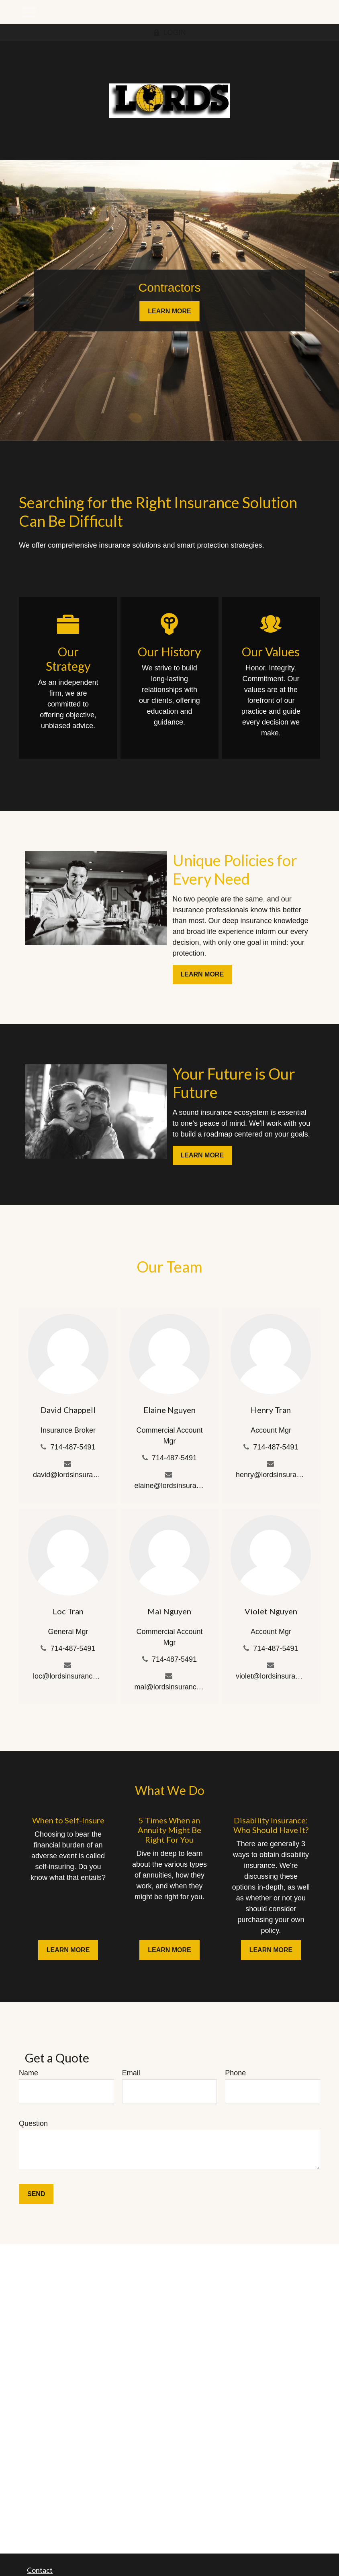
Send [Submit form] (36, 2193)
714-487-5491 (72, 1447)
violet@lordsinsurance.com (271, 1676)
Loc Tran (68, 1611)
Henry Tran (271, 1410)
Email (131, 2073)
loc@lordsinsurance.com (68, 1676)
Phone (235, 2073)
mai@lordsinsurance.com (169, 1687)
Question (33, 2123)
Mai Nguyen (169, 1611)
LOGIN (169, 32)
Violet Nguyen (271, 1611)
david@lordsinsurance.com (68, 1475)
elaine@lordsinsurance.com (169, 1486)
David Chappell (68, 1410)
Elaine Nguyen (169, 1410)
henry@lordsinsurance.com (271, 1475)
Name (28, 2073)
